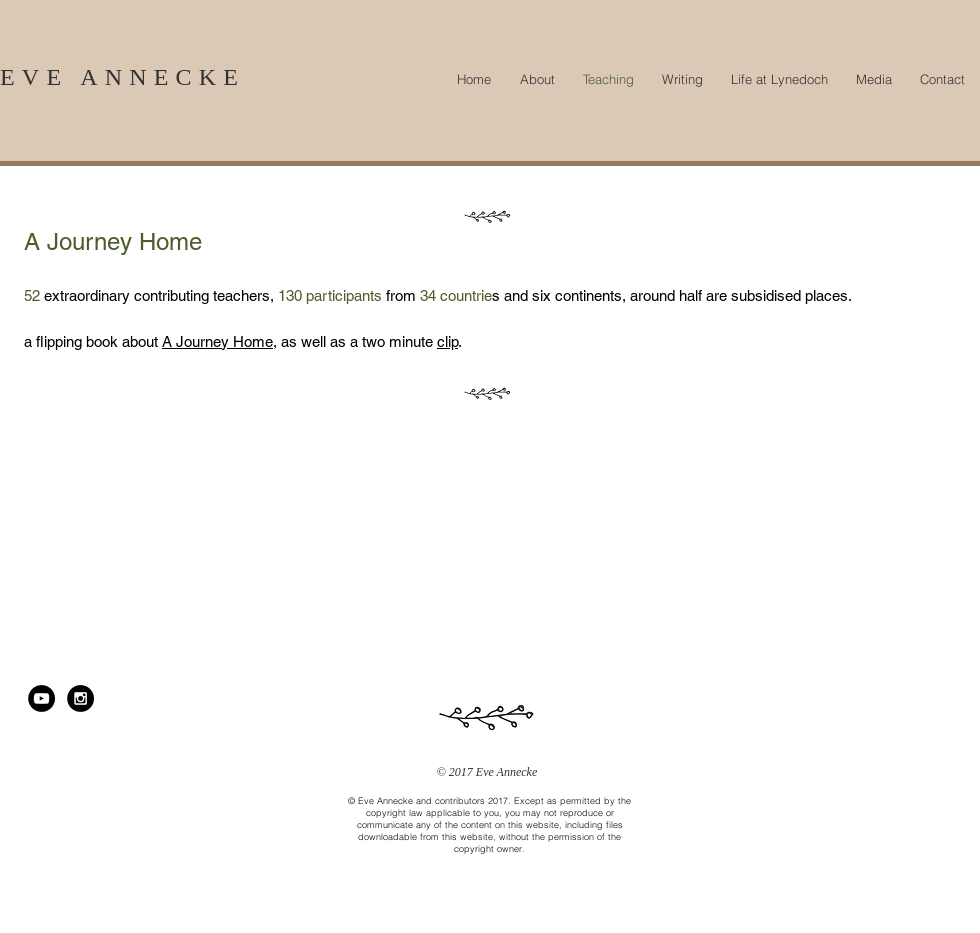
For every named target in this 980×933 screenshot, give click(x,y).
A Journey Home (217, 341)
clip (447, 341)
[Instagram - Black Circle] (80, 698)
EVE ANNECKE (122, 77)
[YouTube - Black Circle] (41, 698)
